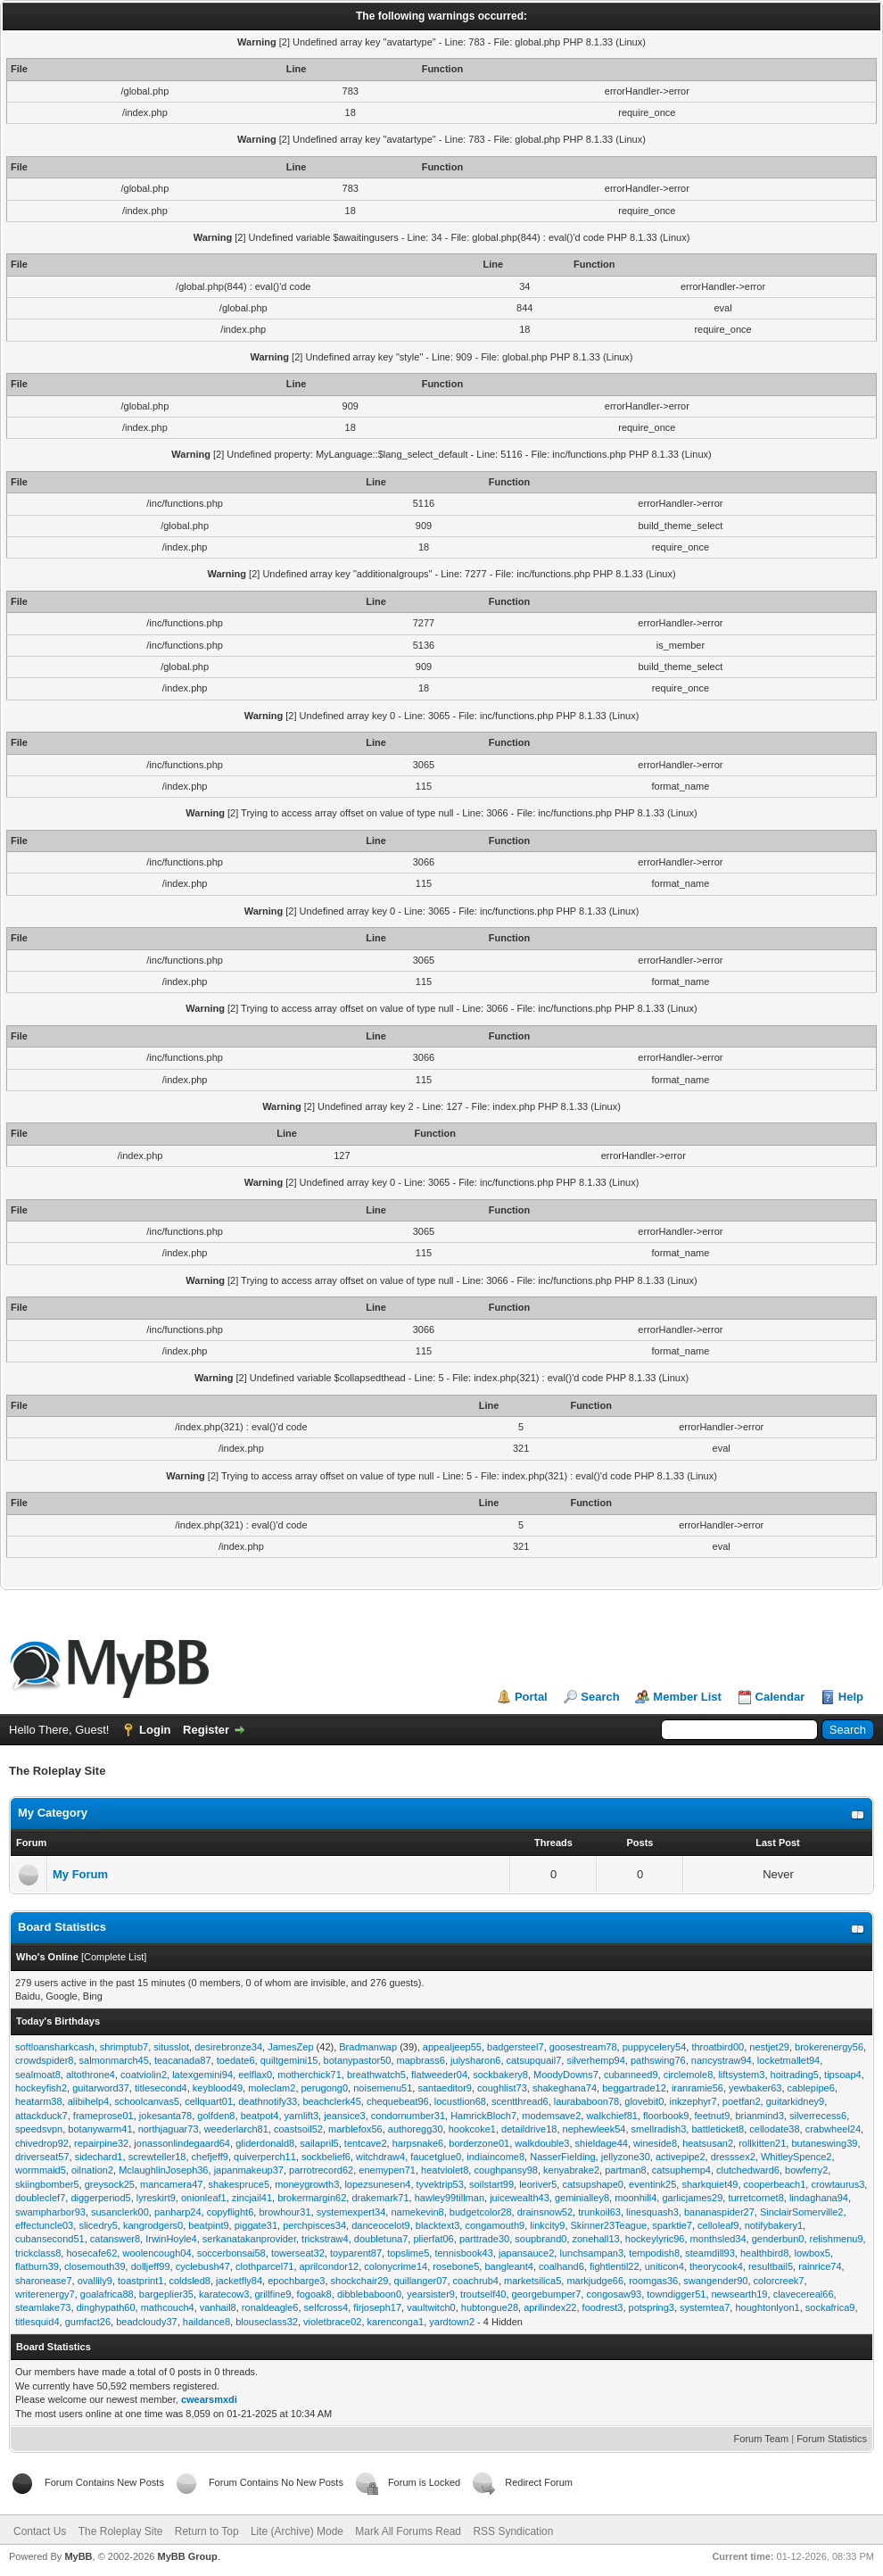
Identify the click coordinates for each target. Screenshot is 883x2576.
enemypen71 (387, 2170)
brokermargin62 (311, 2197)
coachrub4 (476, 2280)
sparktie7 (672, 2225)
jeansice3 (344, 2115)
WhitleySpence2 (796, 2156)
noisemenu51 (382, 2088)
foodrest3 (602, 2307)
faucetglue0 (435, 2156)
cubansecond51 (50, 2238)
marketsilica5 (532, 2280)
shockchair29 (360, 2280)
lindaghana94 (818, 2197)
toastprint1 (140, 2280)
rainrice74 (819, 2266)
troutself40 (483, 2294)
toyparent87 (356, 2253)
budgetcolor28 (481, 2212)
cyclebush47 (203, 2266)
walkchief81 (611, 2115)
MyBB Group (187, 2556)
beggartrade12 (634, 2088)
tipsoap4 (843, 2074)
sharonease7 (43, 2280)
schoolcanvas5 (146, 2101)
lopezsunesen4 (377, 2184)
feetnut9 (712, 2115)
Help (850, 1696)
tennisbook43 (463, 2253)
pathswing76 (658, 2060)
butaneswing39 (824, 2143)
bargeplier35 (166, 2294)
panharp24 (178, 2212)
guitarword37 (100, 2088)
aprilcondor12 (329, 2266)
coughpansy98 (506, 2170)
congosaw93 (613, 2294)
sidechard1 (99, 2156)
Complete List (114, 1956)
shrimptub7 (124, 2047)
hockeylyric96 (655, 2238)
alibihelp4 (88, 2101)
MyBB (78, 2556)
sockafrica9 (830, 2307)
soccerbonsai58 (231, 2253)
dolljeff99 (150, 2266)
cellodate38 (774, 2129)
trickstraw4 (325, 2238)
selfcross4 (326, 2307)
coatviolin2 (143, 2074)
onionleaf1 (204, 2197)
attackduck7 (41, 2115)
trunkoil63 (599, 2212)
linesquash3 (652, 2212)
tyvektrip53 (440, 2184)
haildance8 (206, 2321)
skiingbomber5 (47, 2184)
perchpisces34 (314, 2225)
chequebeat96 (398, 2101)
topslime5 (408, 2253)
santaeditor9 (444, 2088)
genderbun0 (778, 2238)
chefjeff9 (210, 2156)
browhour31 (284, 2212)
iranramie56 (697, 2088)
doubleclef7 (40, 2197)
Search (600, 1696)
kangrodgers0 (153, 2225)
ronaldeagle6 (270, 2307)
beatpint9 (208, 2225)
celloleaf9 (718, 2225)
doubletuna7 (381, 2238)
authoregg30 (415, 2129)
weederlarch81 (236, 2129)
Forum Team (761, 2438)
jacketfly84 (239, 2280)
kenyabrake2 (571, 2170)
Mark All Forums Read (408, 2531)
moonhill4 (635, 2197)
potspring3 (651, 2307)
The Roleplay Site (120, 2531)
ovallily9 (95, 2280)
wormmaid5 (40, 2170)
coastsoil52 (298, 2129)
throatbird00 (717, 2047)
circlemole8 (689, 2074)
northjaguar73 (168, 2129)
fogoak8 (314, 2294)
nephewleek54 (594, 2129)
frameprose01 (103, 2115)
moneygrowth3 (307, 2184)
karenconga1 (396, 2321)
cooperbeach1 (775, 2184)
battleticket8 (717, 2129)
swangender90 (715, 2280)
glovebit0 (644, 2101)
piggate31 (256, 2225)
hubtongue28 (489, 2307)
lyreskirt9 (156, 2197)
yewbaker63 (755, 2088)
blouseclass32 (266, 2321)
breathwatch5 (376, 2074)
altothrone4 (90, 2074)
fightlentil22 (615, 2266)
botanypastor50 (358, 2060)
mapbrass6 (421, 2060)
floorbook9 (666, 2115)
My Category (52, 1812)
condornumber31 (408, 2115)
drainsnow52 (545, 2212)
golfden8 (216, 2115)
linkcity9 (547, 2225)
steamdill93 (710, 2253)
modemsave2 (551, 2115)
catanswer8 (115, 2238)
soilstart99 (491, 2184)
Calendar (780, 1696)
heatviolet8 (444, 2170)
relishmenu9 (836, 2238)
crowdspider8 (44, 2060)
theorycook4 (716, 2266)
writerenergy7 (45, 2294)
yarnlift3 (302, 2115)
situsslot (171, 2047)
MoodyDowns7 (565, 2074)
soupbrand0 (540, 2238)
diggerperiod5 (100, 2197)
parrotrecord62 (321, 2170)
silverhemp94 (595, 2060)
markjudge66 (594, 2280)
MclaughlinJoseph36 (163, 2170)
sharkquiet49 (709, 2184)
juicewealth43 (519, 2197)
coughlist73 (502, 2088)
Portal (531, 1696)
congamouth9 (494, 2225)
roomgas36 (653, 2280)
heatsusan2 (707, 2143)
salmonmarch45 (114, 2060)
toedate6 (236, 2060)
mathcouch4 (167, 2307)
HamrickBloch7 (483, 2115)
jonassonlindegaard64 (182, 2143)
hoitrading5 (795, 2074)
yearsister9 (431, 2294)
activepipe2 (681, 2156)
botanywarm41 (100, 2129)
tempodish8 (654, 2253)
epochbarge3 (296, 2280)
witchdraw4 (380, 2156)
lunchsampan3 (591, 2253)
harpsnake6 (418, 2143)
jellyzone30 (625, 2156)
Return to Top (207, 2531)
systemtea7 (705, 2307)
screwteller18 (157, 2156)
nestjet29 (769, 2047)
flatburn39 (37, 2266)
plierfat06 (433, 2238)
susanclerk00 (120, 2212)
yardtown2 (452, 2321)
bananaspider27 (719, 2212)
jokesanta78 (165, 2115)
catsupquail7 (534, 2060)
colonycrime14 (395, 2266)
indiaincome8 (495, 2156)
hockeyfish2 (41, 2088)
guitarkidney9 (795, 2101)
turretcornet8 (755, 2197)
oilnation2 (92, 2170)
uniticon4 (664, 2266)
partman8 (625, 2170)
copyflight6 (230, 2212)
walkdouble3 (542, 2143)
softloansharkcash (55, 2047)
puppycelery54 (655, 2047)
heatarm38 (38, 2101)
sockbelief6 (326, 2156)
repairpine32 (101, 2143)
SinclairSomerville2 (802, 2212)
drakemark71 (379, 2197)
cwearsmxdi (209, 2399)
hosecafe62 (91, 2253)
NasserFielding (562, 2156)
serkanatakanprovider (249, 2238)
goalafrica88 (107, 2294)
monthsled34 (718, 2238)
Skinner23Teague (609, 2225)
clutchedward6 (748, 2170)
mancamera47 (171, 2184)
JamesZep (290, 2047)
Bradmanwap (368, 2047)
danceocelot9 (380, 2225)
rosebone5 (456, 2266)
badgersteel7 (515, 2047)
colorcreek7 (779, 2280)
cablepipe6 (811, 2088)
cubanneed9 (631, 2074)
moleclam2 (271, 2088)
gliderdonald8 (264, 2143)
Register (206, 1729)
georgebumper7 (547, 2294)
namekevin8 (417, 2212)
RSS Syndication (513, 2531)
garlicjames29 (692, 2197)
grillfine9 (273, 2294)
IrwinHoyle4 (170, 2238)
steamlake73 (42, 2307)
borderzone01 (479, 2143)
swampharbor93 (50, 2212)
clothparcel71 (264, 2266)
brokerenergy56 (829, 2047)
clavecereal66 (803, 2294)
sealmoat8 (38, 2074)
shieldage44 (601, 2143)
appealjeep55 (452, 2047)
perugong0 (325, 2088)
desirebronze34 (228, 2047)
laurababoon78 (586, 2101)
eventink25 (652, 2184)
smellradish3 (659, 2129)
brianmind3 (759, 2115)
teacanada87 (182, 2060)
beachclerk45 (331, 2101)
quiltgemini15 (289, 2060)
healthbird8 (764, 2253)
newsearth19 (740, 2294)
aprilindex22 (550, 2307)
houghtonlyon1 (767, 2307)
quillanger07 (421, 2280)
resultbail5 (770, 2266)
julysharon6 (475, 2060)
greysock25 (110, 2184)
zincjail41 (252, 2197)
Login (154, 1729)
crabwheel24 (833, 2129)
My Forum (80, 1874)
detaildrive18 (529, 2129)
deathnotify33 (267, 2101)
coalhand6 (561, 2266)
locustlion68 (460, 2101)
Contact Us (39, 2531)
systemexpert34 (351, 2212)
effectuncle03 (44, 2225)
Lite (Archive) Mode (297, 2531)
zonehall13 (596, 2238)
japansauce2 (526, 2253)
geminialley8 (582, 2197)
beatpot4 (260, 2115)
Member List (687, 1696)
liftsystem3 (741, 2074)
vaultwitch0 (431, 2307)
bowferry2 (806, 2170)
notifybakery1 (774, 2225)
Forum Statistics (831, 2438)
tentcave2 (365, 2143)
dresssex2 (733, 2156)
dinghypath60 (106, 2307)
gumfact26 (88, 2321)
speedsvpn (38, 2129)
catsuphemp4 (681, 2170)
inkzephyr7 (692, 2101)
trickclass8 (38, 2253)
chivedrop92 (42, 2143)
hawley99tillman (449, 2197)
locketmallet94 (788, 2060)
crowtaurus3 (837, 2184)
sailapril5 (319, 2143)
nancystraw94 (721, 2060)
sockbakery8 (500, 2074)
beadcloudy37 (146, 2321)
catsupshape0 (592, 2184)
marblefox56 (355, 2129)
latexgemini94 (202, 2074)
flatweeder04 (439, 2074)
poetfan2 (741, 2101)
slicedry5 (97, 2225)
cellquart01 (209, 2101)
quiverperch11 (265, 2156)
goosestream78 (583, 2047)
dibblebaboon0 (369, 2294)
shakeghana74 (564, 2088)
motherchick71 (309, 2074)
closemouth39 (95, 2266)
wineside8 (655, 2143)
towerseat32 (298, 2253)
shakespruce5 (239, 2184)
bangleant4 (508, 2266)
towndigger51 (676, 2294)
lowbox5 (811, 2253)
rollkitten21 (762, 2143)
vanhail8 (218, 2307)
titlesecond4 (161, 2088)
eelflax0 (255, 2074)
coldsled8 (189, 2280)
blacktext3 (438, 2225)
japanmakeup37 (249, 2170)
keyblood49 (218, 2088)
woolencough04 (156, 2253)
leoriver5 (538, 2184)
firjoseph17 (377, 2307)
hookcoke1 (472, 2129)
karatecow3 (224, 2294)
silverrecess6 (817, 2115)
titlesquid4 (37, 2321)
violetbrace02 (332, 2321)
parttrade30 (484, 2238)
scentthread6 (520, 2101)
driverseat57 (42, 2156)
